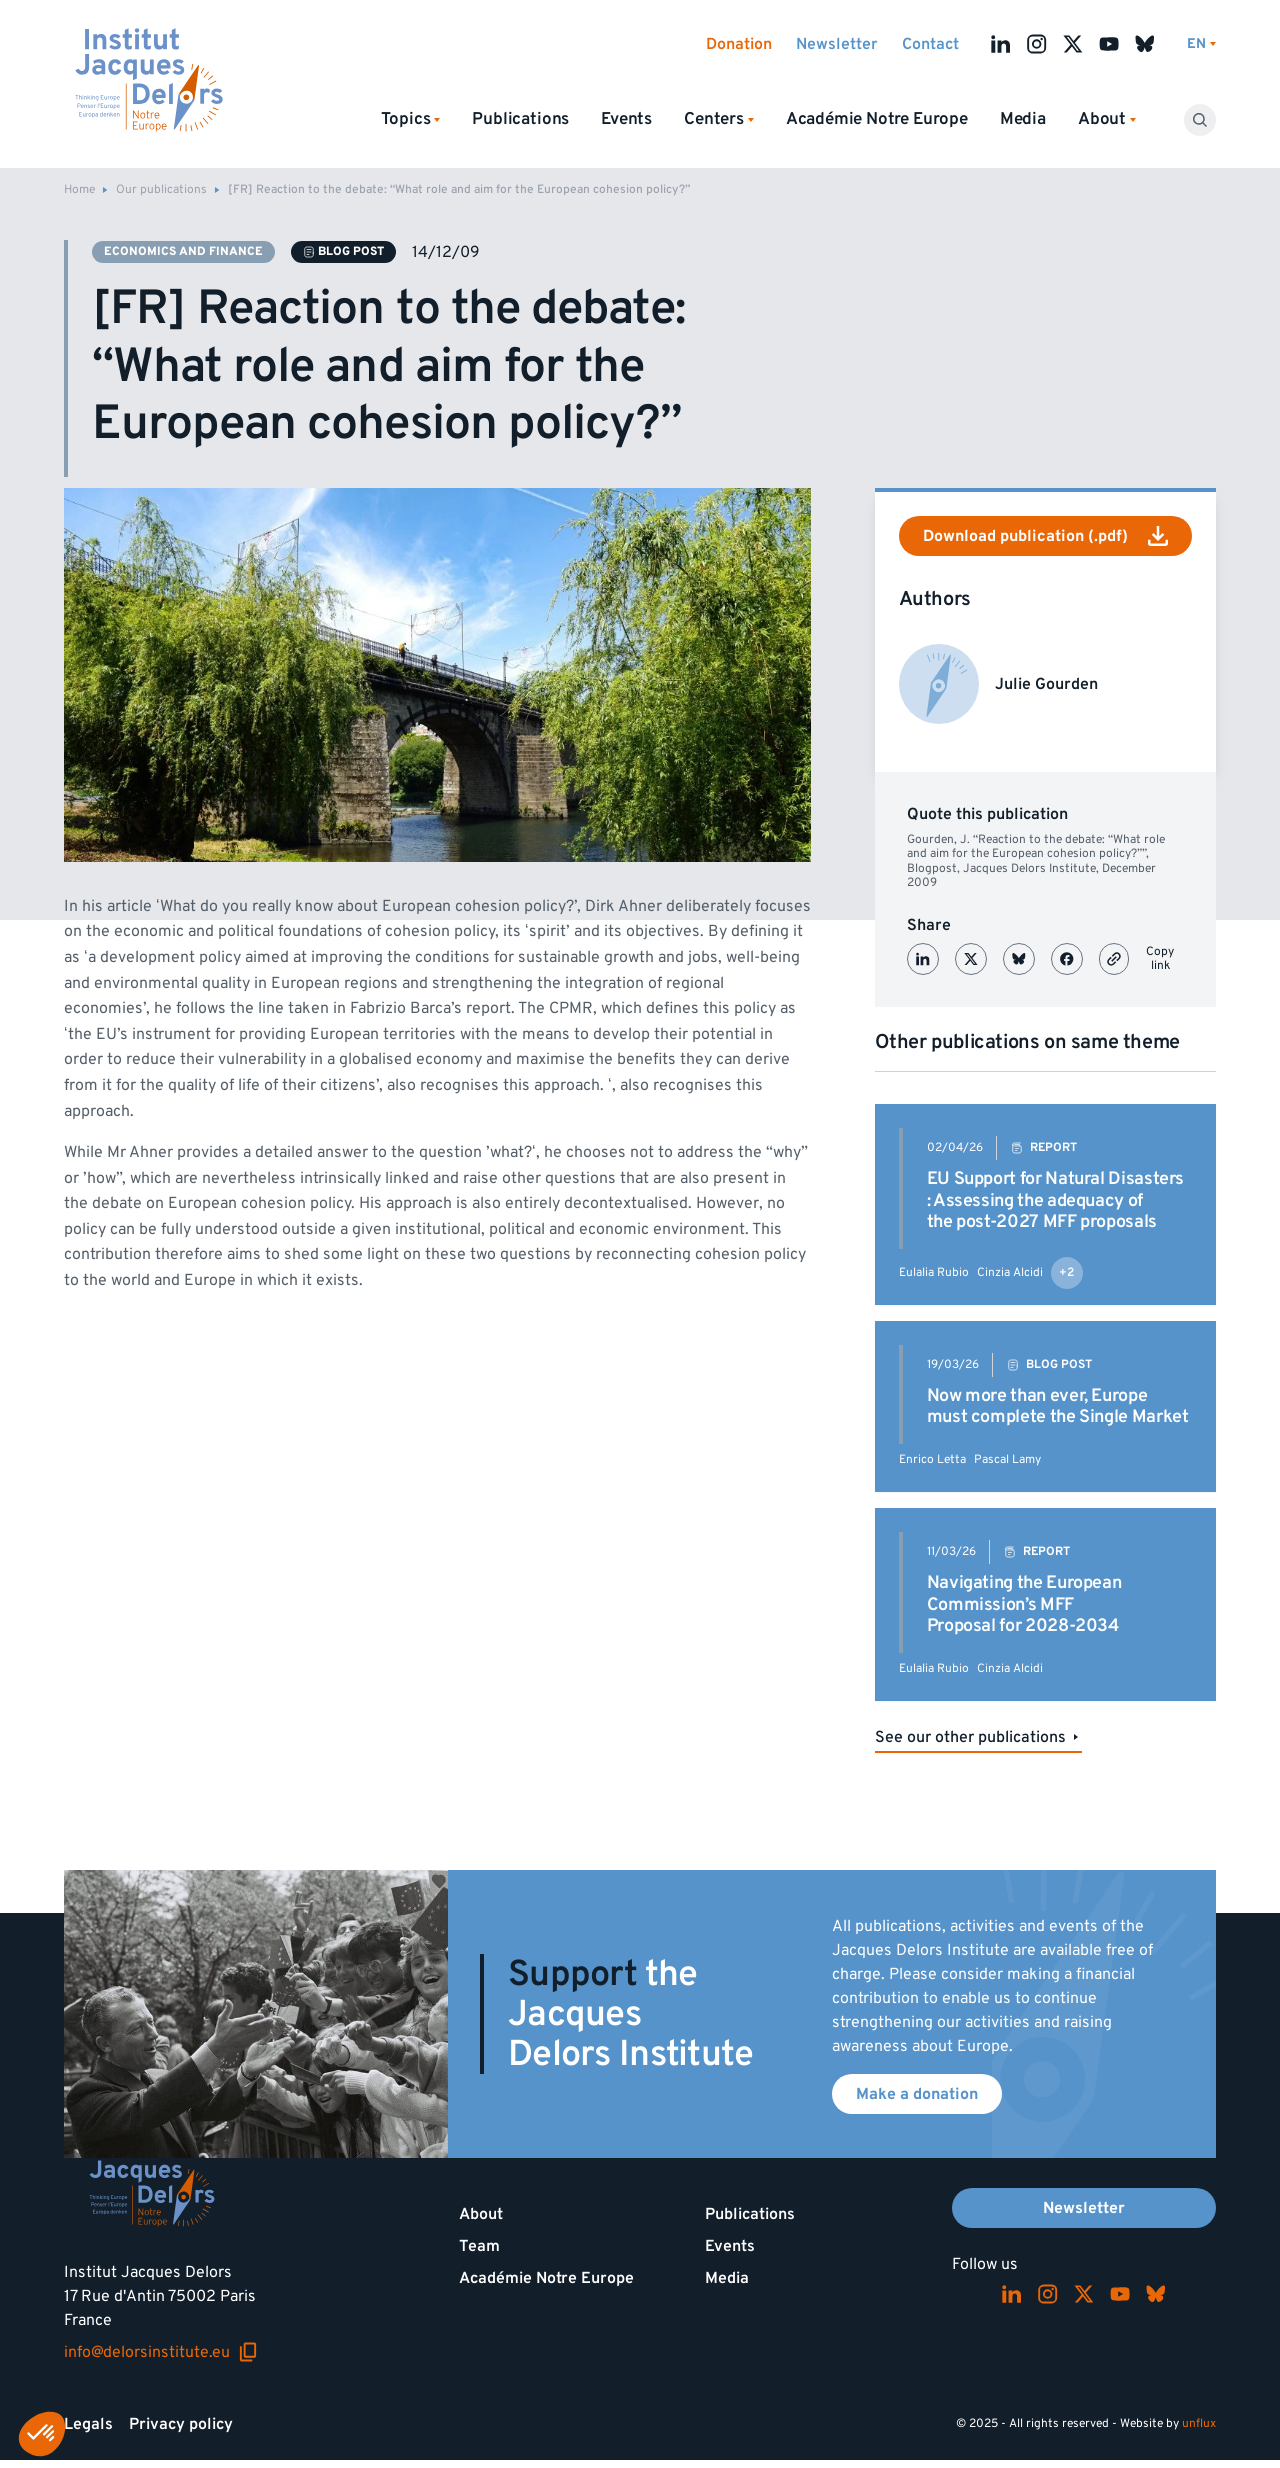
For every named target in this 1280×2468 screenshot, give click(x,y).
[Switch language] (1201, 44)
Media (1023, 119)
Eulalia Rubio (934, 1272)
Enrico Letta (932, 1459)
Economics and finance (183, 251)
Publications (520, 119)
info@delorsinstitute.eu (161, 2352)
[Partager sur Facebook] (1067, 959)
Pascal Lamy (1007, 1459)
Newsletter (837, 44)
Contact (930, 44)
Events (626, 119)
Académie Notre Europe (877, 119)
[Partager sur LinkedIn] (923, 959)
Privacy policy (181, 2424)
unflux (1199, 2423)
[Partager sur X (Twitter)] (971, 959)
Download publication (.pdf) (1045, 536)
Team (479, 2246)
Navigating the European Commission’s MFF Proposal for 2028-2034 (1024, 1604)
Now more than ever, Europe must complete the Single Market (1058, 1406)
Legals (88, 2424)
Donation (739, 44)
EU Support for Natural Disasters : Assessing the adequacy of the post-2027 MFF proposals (1055, 1200)
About (481, 2214)
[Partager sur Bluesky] (1019, 959)
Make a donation (917, 2094)
